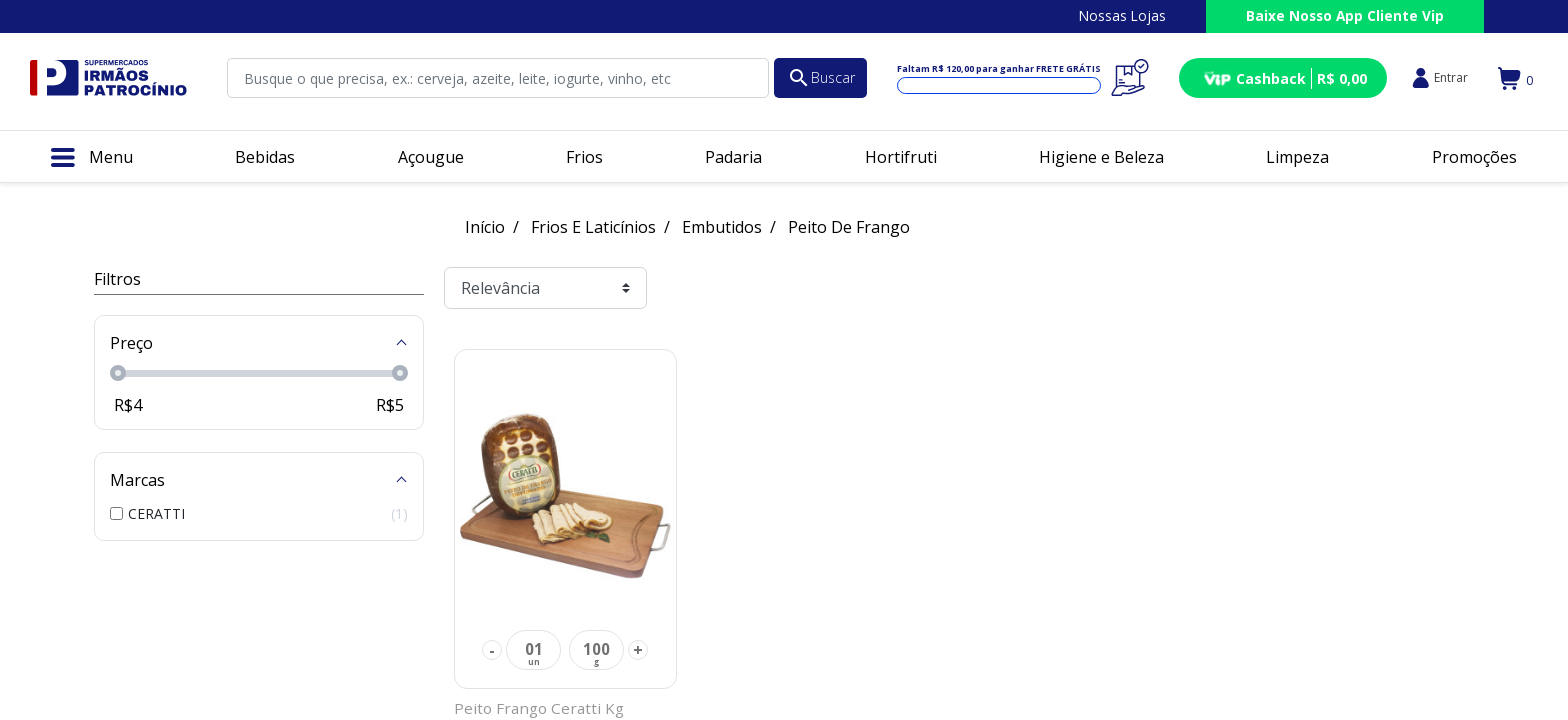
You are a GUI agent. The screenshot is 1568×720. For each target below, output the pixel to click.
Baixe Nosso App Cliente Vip (1345, 15)
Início (485, 227)
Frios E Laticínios (593, 227)
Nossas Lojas (1122, 15)
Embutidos (722, 227)
